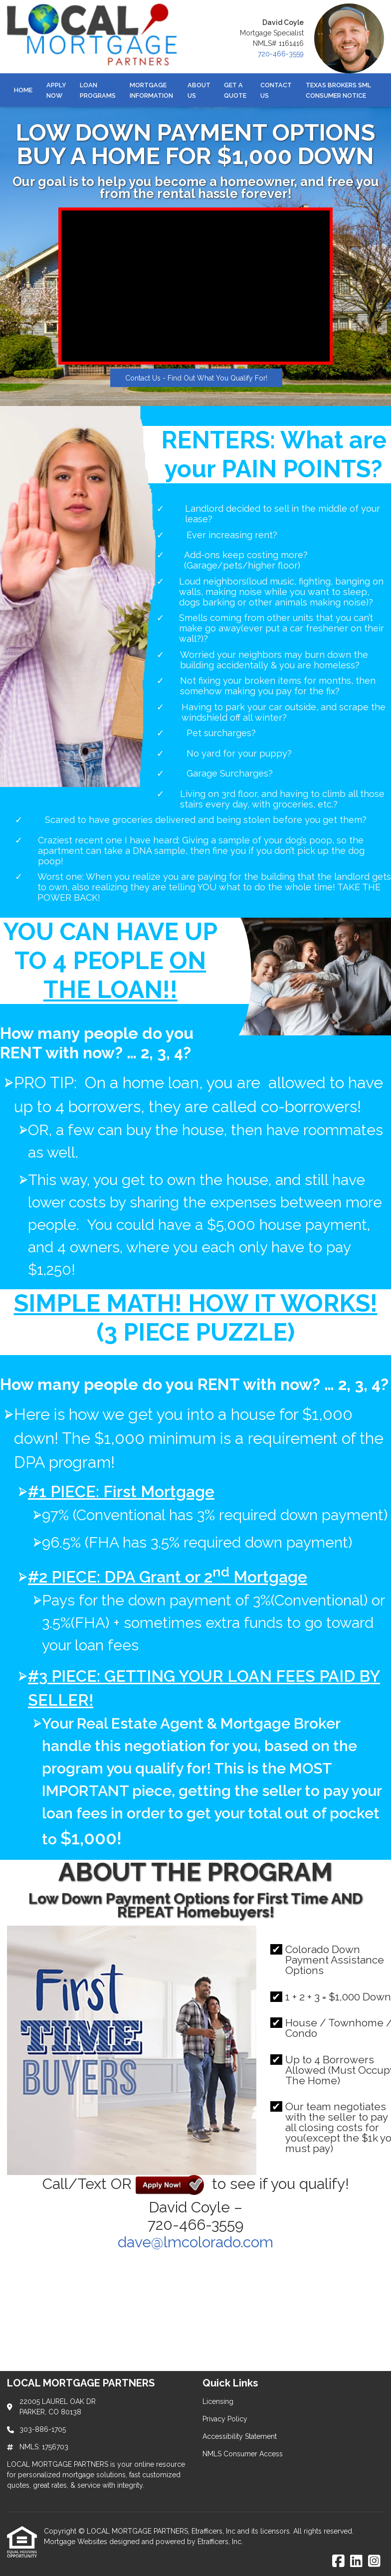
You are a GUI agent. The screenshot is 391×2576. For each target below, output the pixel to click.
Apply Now (56, 90)
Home (23, 90)
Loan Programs (98, 90)
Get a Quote (235, 90)
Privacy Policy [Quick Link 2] (224, 2419)
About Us (199, 90)
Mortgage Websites (76, 2542)
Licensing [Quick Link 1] (217, 2401)
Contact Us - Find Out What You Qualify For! (196, 378)
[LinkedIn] (356, 2561)
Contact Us (276, 90)
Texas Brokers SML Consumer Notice (338, 90)
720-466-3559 (281, 54)
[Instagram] (374, 2561)
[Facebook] (338, 2561)
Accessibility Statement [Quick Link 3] (239, 2436)
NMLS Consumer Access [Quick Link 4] (242, 2454)
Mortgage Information (151, 90)
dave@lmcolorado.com (195, 2242)
